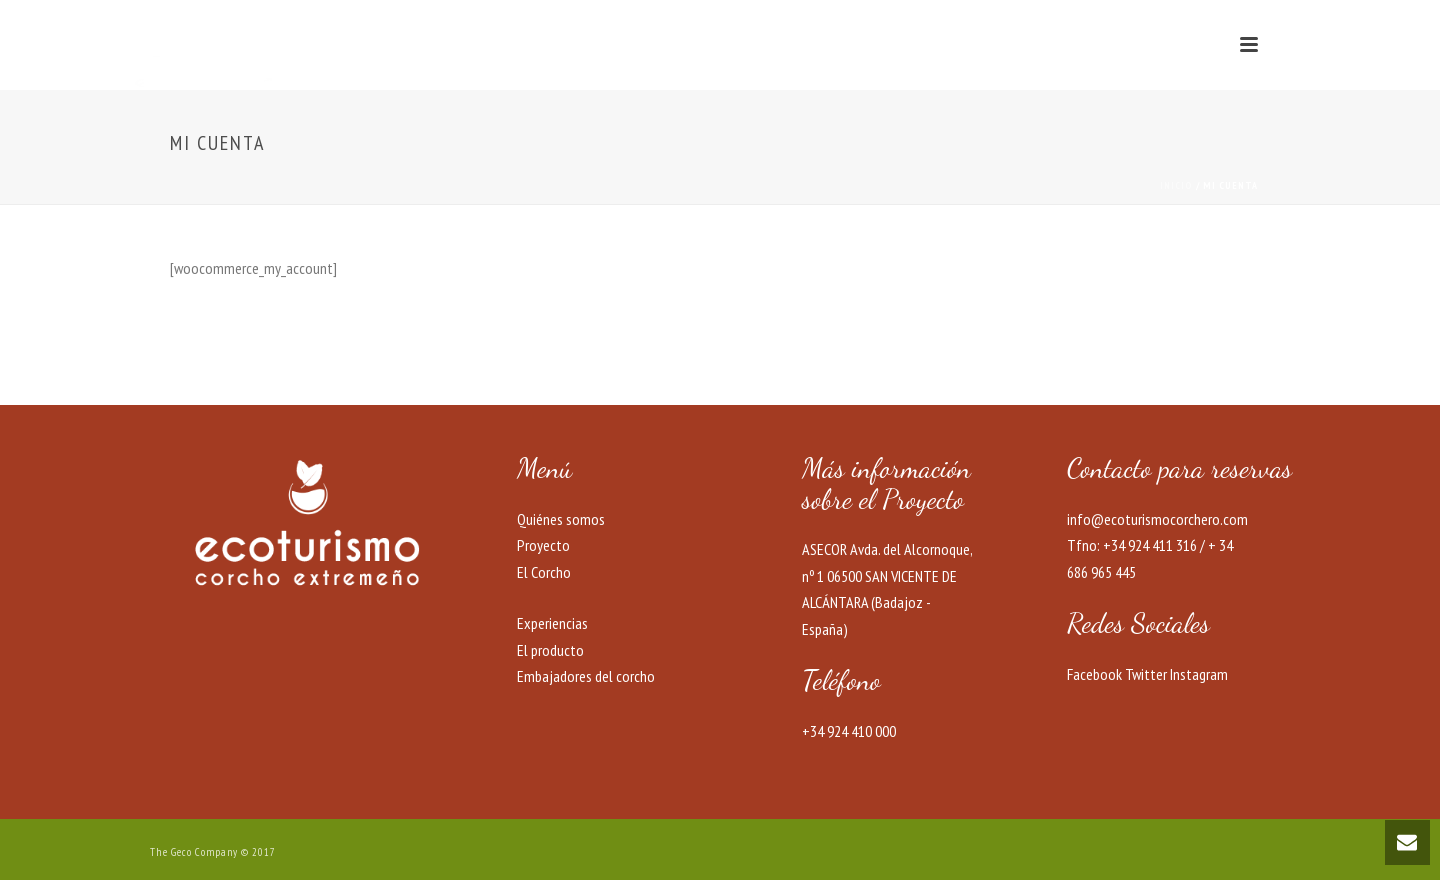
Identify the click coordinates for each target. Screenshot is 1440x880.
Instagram (1199, 674)
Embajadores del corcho (586, 676)
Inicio (1176, 185)
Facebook (1094, 674)
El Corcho (544, 572)
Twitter (1146, 674)
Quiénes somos (561, 519)
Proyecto (543, 545)
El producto (550, 650)
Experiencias (552, 623)
